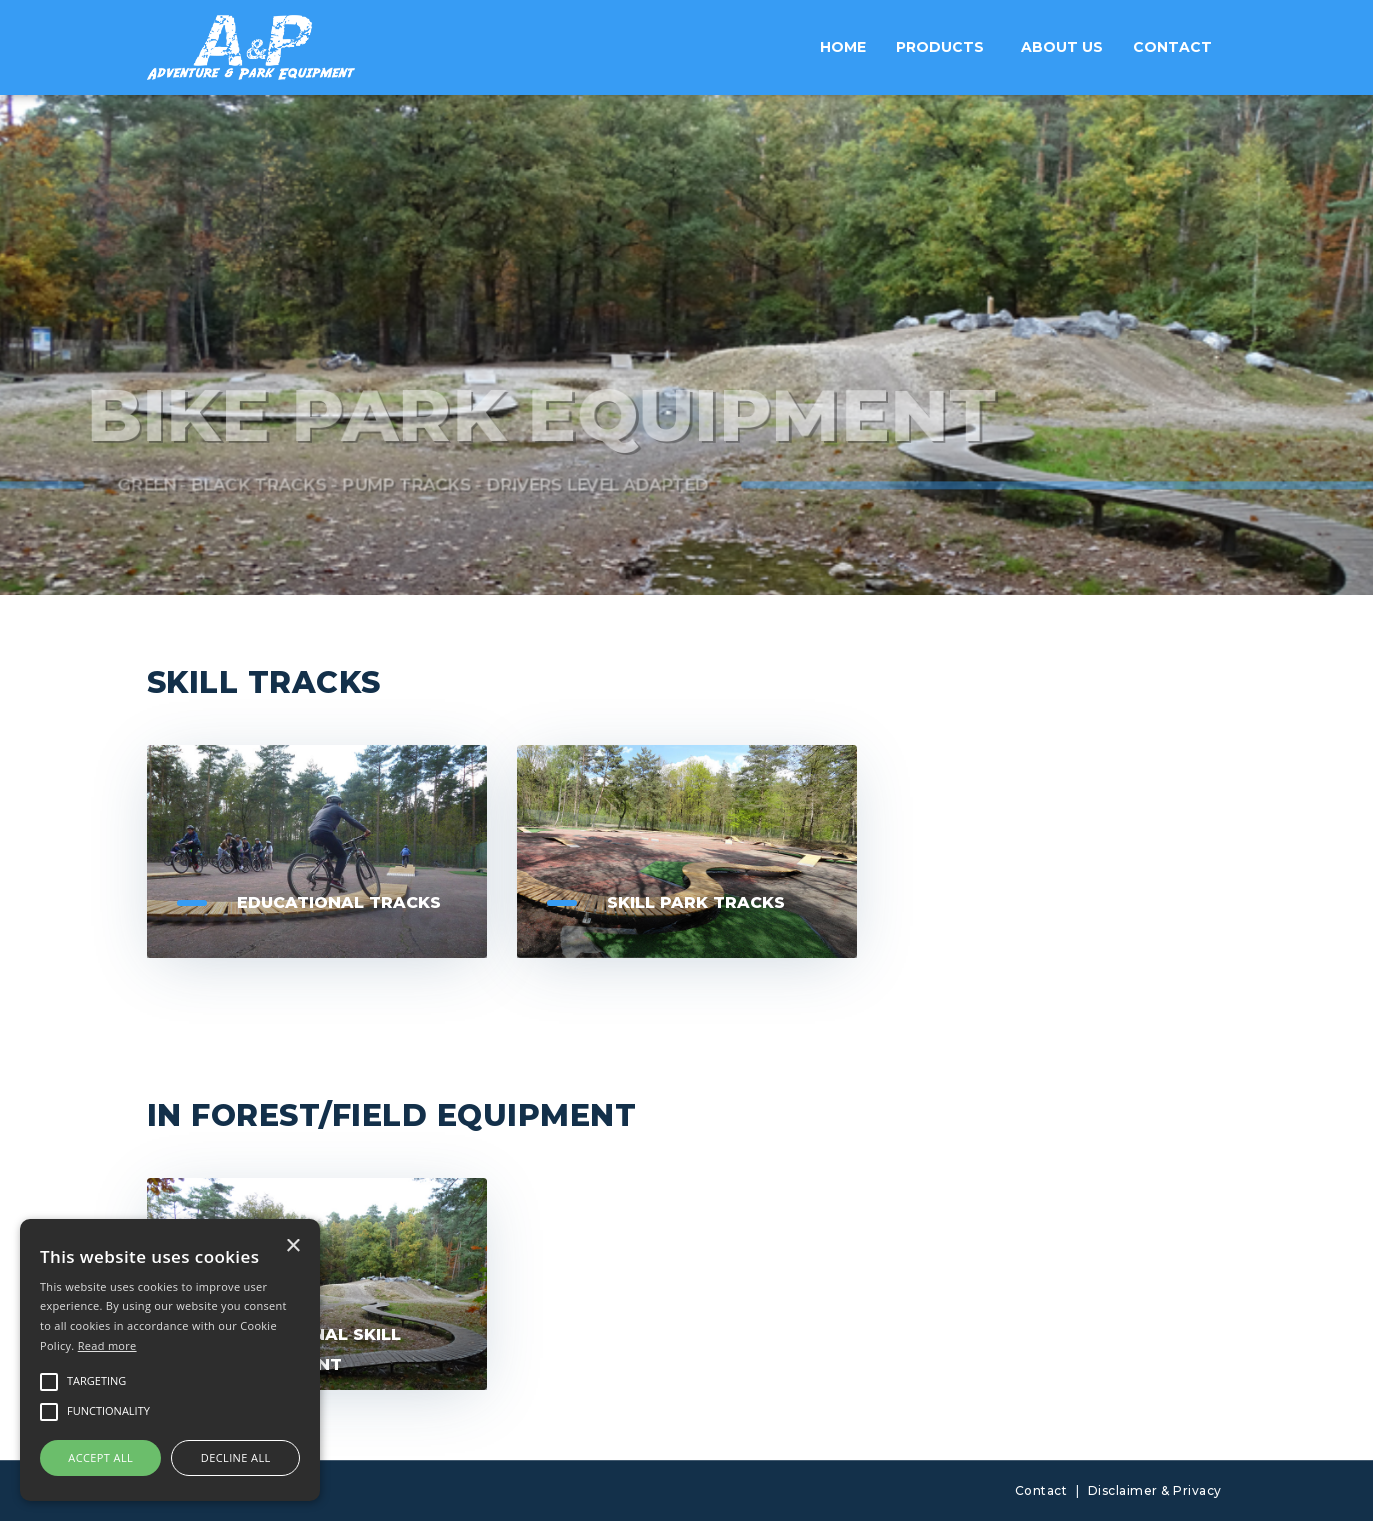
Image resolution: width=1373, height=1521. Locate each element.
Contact (1172, 47)
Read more (107, 1345)
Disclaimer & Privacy (1155, 1490)
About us (1062, 47)
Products (940, 47)
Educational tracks (339, 902)
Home (843, 47)
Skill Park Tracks (696, 902)
